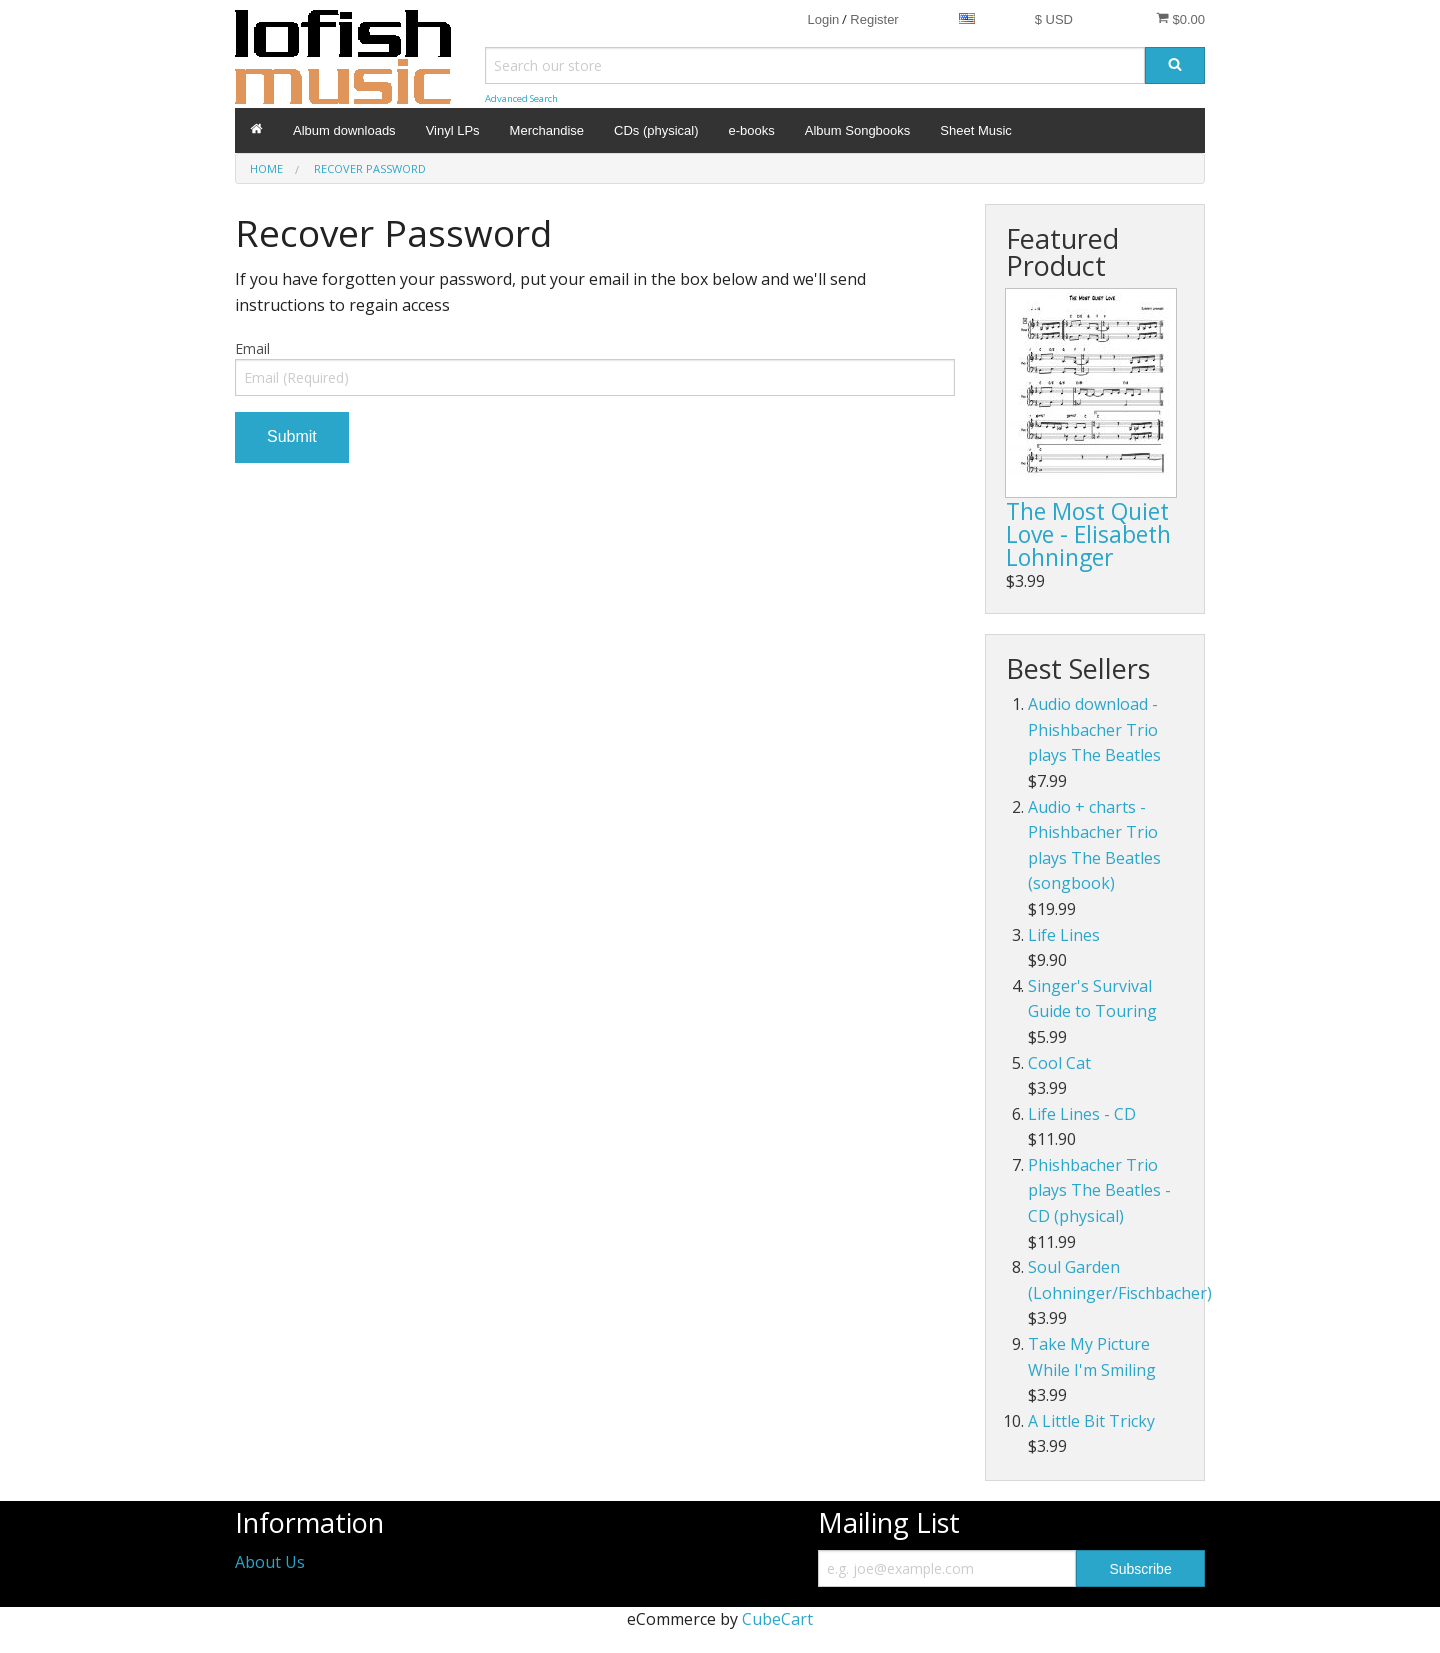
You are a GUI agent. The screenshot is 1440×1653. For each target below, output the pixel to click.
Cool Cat (1059, 1063)
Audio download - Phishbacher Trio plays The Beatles (1094, 729)
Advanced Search (521, 98)
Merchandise (547, 130)
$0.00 (1180, 19)
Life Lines (1064, 935)
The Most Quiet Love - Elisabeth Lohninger (1088, 534)
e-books (752, 130)
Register (874, 19)
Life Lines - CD (1082, 1114)
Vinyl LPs (453, 130)
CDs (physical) (656, 130)
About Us (270, 1562)
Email (252, 348)
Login (823, 19)
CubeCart (777, 1619)
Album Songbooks (858, 130)
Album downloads (344, 130)
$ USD (1054, 19)
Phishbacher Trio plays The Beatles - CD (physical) (1099, 1190)
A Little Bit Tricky (1091, 1421)
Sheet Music (976, 130)
